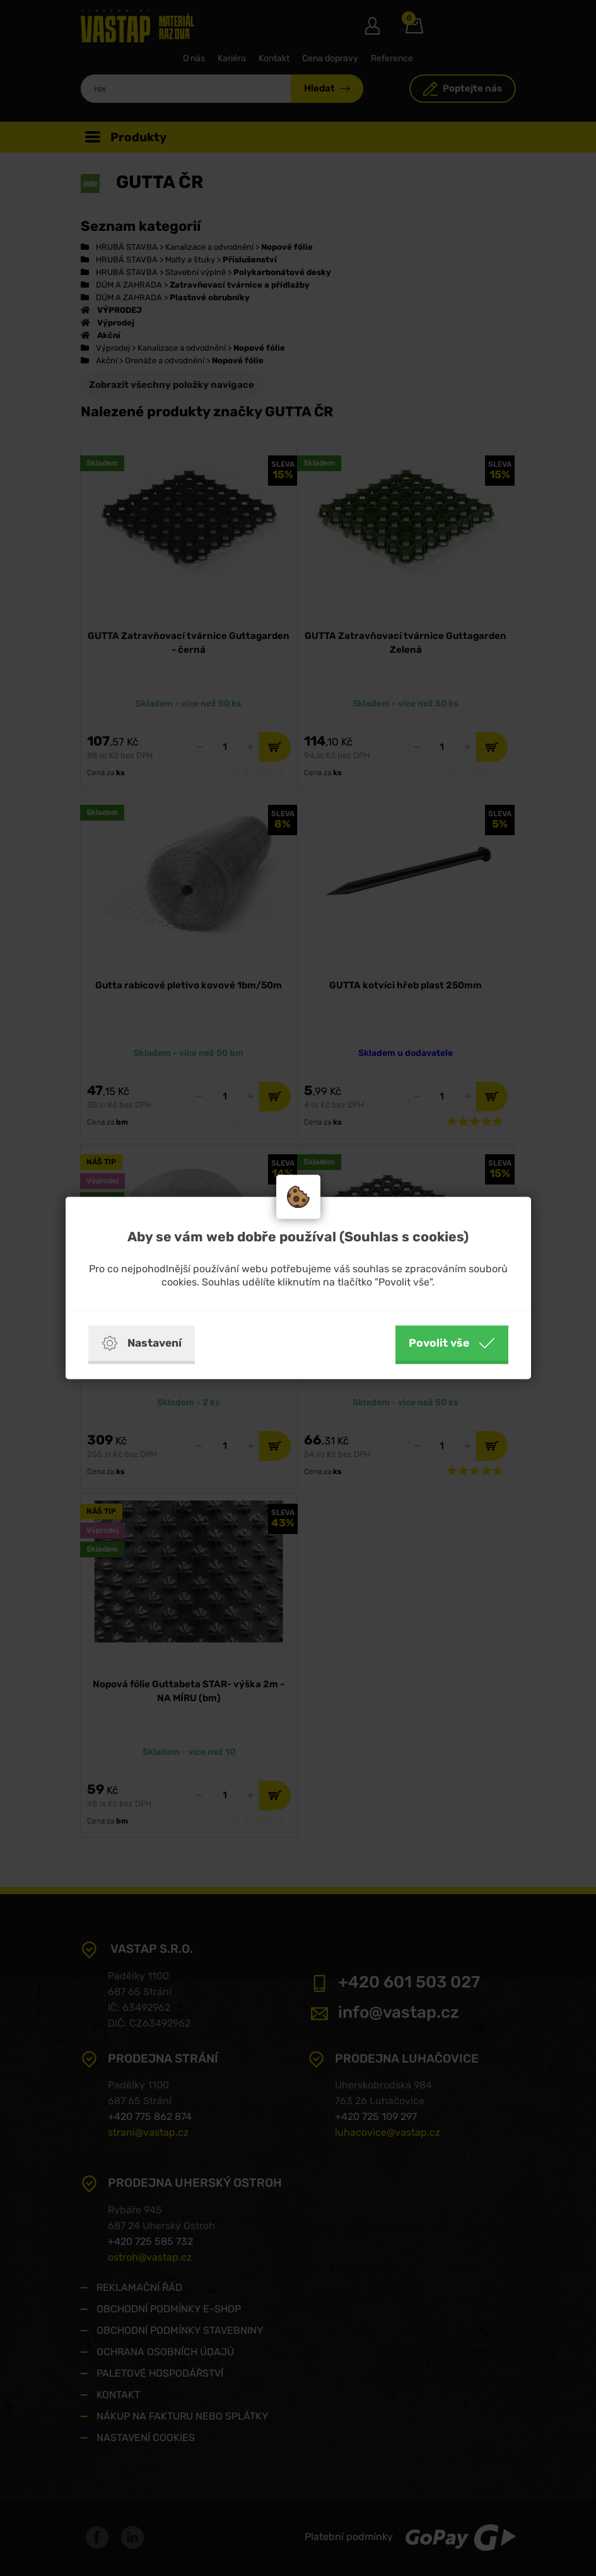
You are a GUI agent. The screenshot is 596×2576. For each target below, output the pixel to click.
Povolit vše (452, 1343)
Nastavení (142, 1343)
